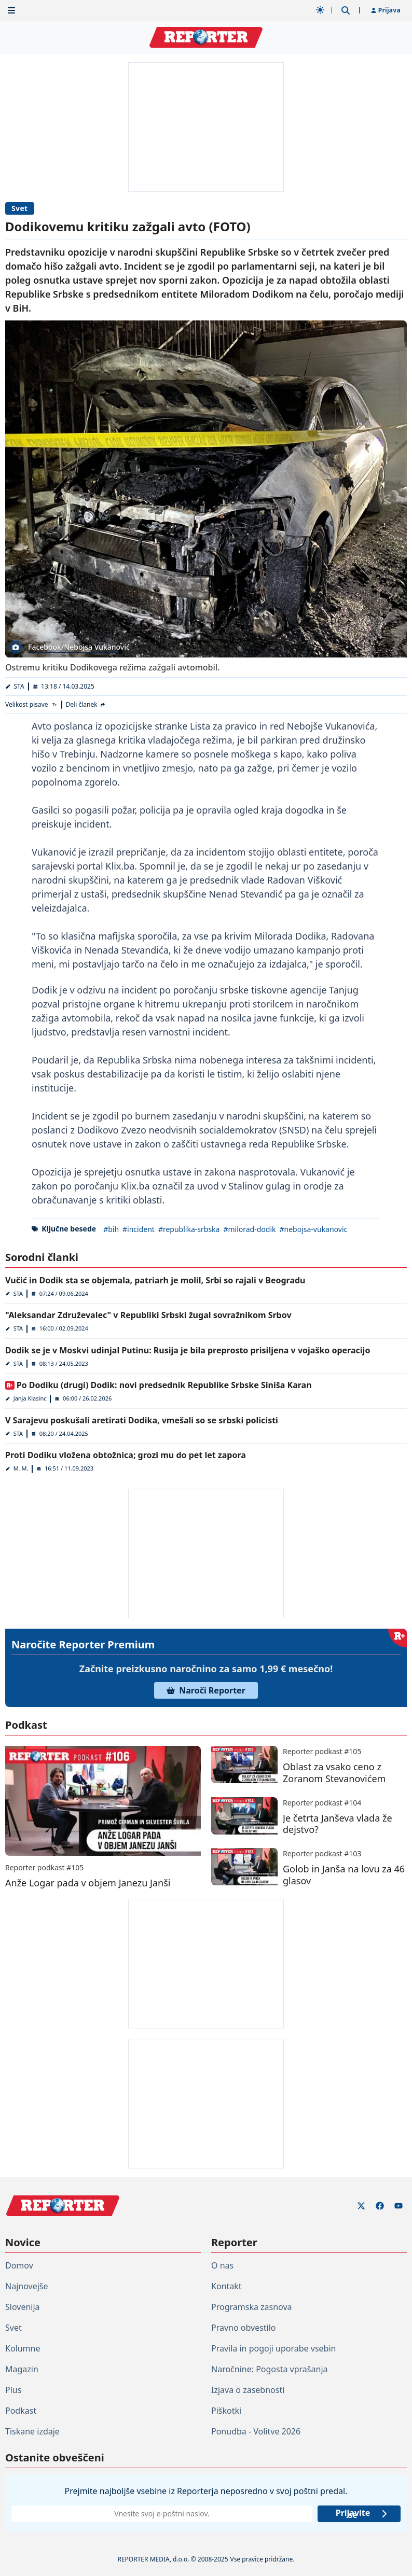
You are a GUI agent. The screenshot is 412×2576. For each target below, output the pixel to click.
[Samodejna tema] (320, 10)
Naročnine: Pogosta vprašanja (269, 2369)
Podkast (20, 2410)
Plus (13, 2390)
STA (19, 686)
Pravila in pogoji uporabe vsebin (273, 2348)
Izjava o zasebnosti (247, 2390)
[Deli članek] (86, 704)
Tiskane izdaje (32, 2431)
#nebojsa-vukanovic (314, 1229)
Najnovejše (26, 2286)
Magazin (21, 2369)
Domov (19, 2265)
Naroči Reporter (206, 1690)
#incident (138, 1229)
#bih (111, 1229)
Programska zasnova (251, 2307)
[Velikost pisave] (31, 704)
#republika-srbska (189, 1229)
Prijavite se (362, 2514)
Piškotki (226, 2410)
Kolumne (22, 2348)
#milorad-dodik (249, 1229)
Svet (19, 208)
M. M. (21, 1468)
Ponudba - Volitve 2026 (255, 2431)
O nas (222, 2265)
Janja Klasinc (30, 1398)
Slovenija (22, 2307)
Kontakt (226, 2286)
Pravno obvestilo (243, 2327)
